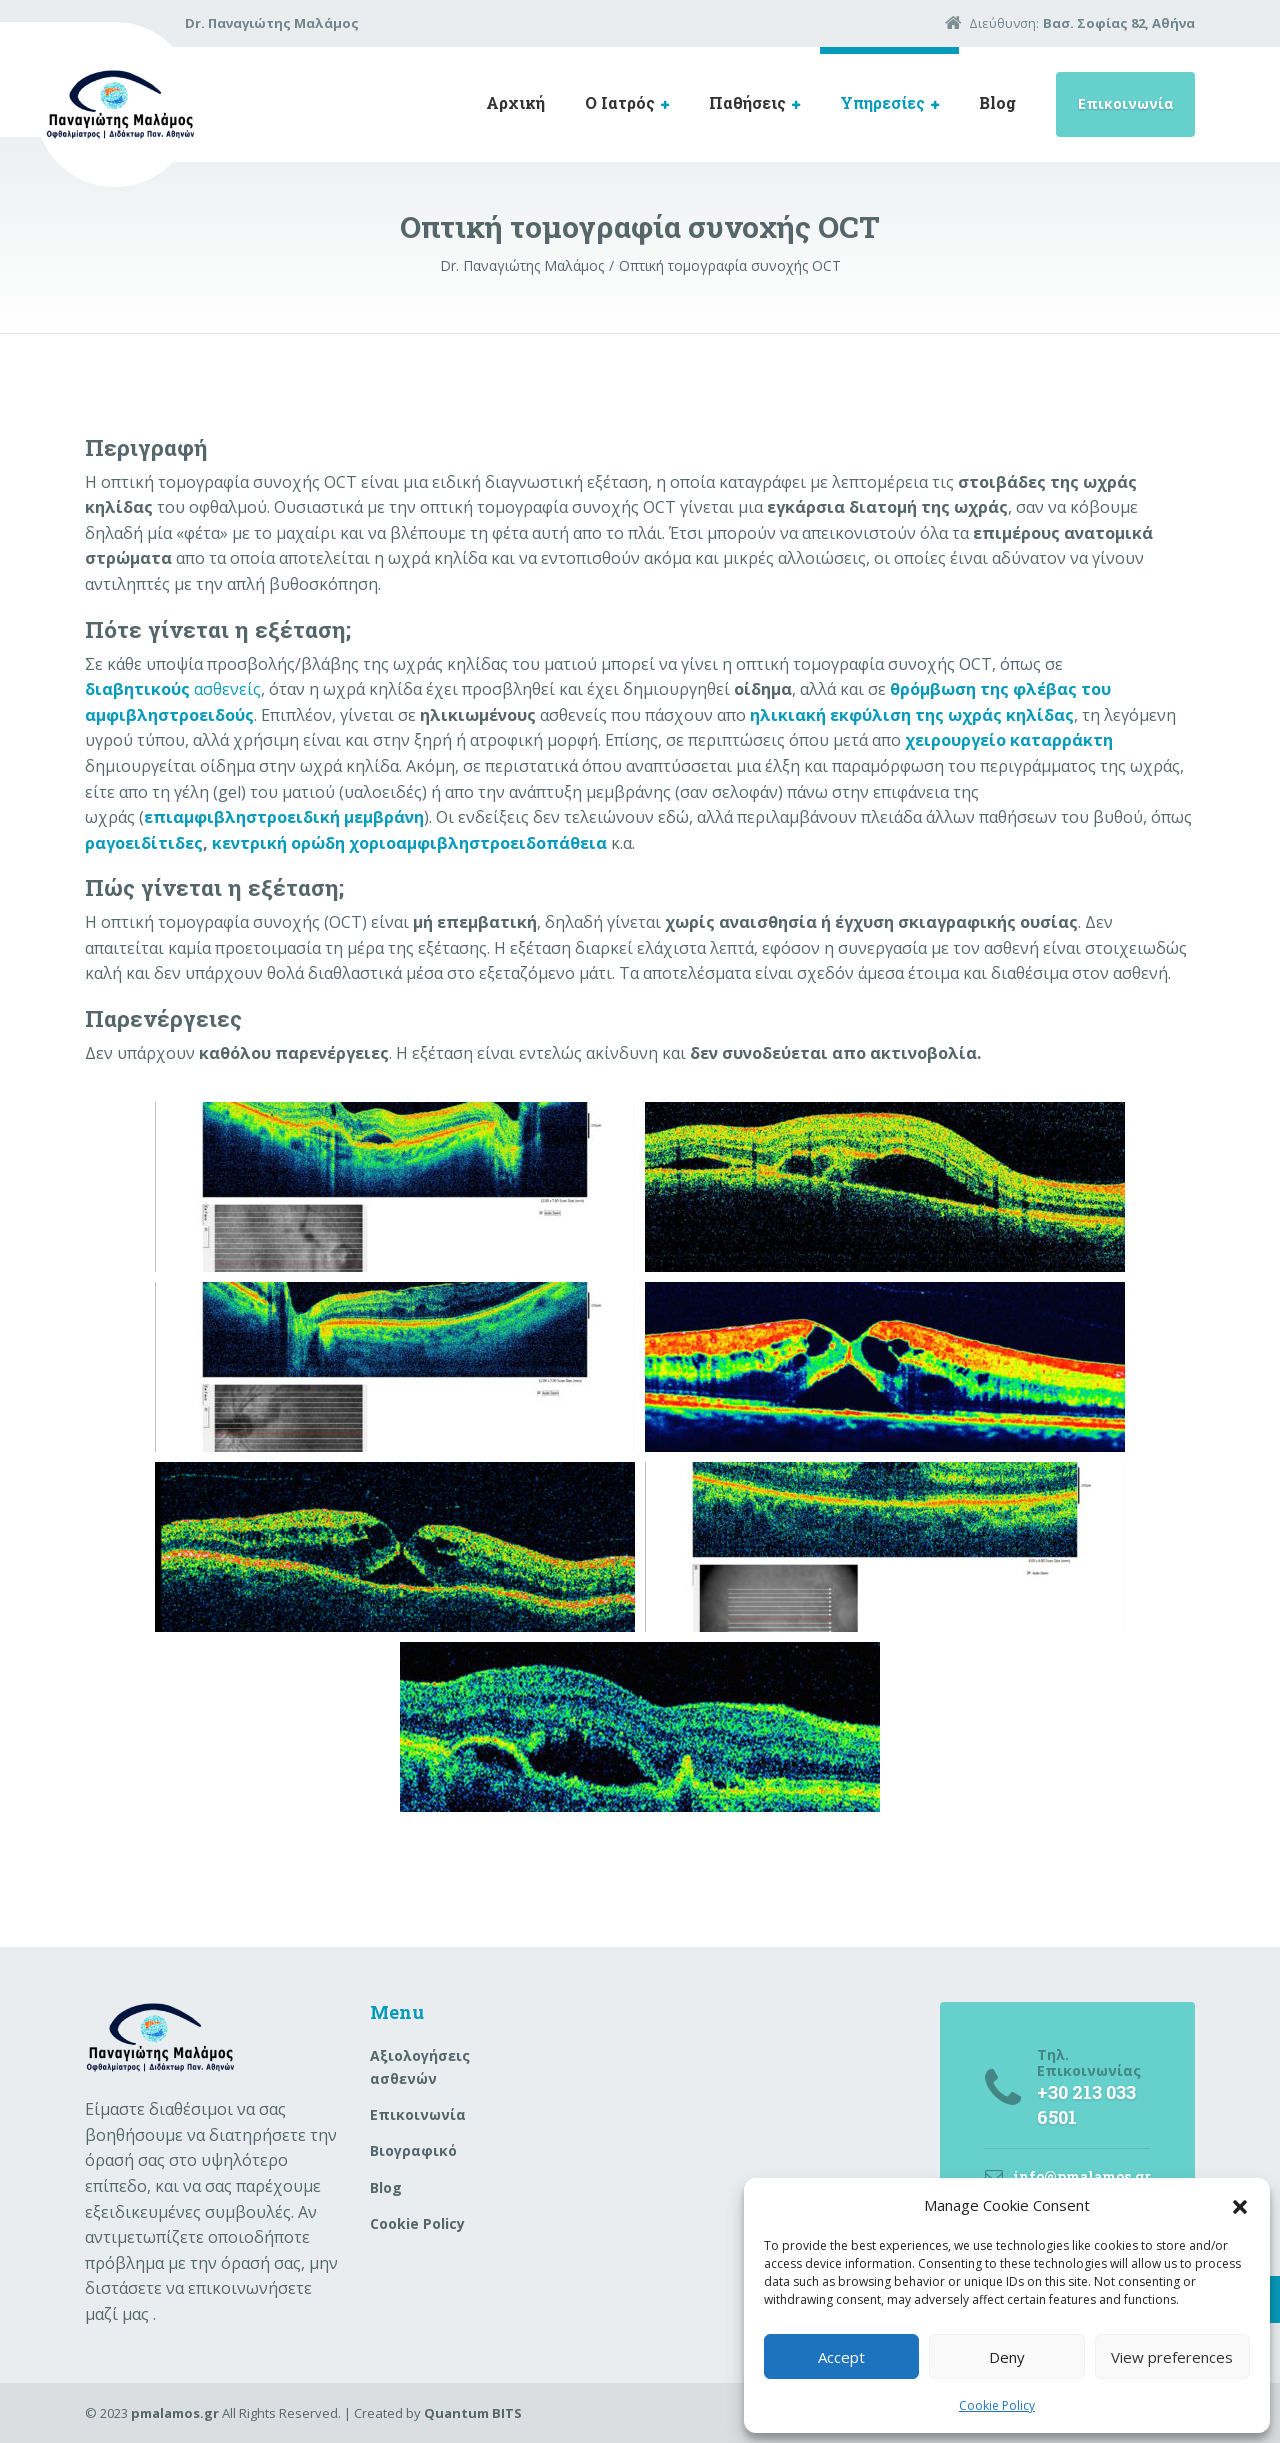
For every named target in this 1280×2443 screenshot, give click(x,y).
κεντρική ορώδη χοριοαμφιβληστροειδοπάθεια (409, 843)
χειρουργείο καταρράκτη (1009, 740)
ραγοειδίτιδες (144, 843)
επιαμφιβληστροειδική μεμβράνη (284, 817)
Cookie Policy (997, 2405)
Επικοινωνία (1126, 103)
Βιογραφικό (413, 2150)
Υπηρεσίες (882, 102)
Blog (997, 102)
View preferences (1172, 2357)
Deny (1007, 2357)
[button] (1240, 2205)
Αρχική (515, 102)
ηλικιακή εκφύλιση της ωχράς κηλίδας (912, 715)
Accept (841, 2357)
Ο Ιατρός (620, 102)
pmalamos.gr (175, 2413)
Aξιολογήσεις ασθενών (420, 2066)
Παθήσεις (747, 102)
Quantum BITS (473, 2413)
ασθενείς (173, 689)
